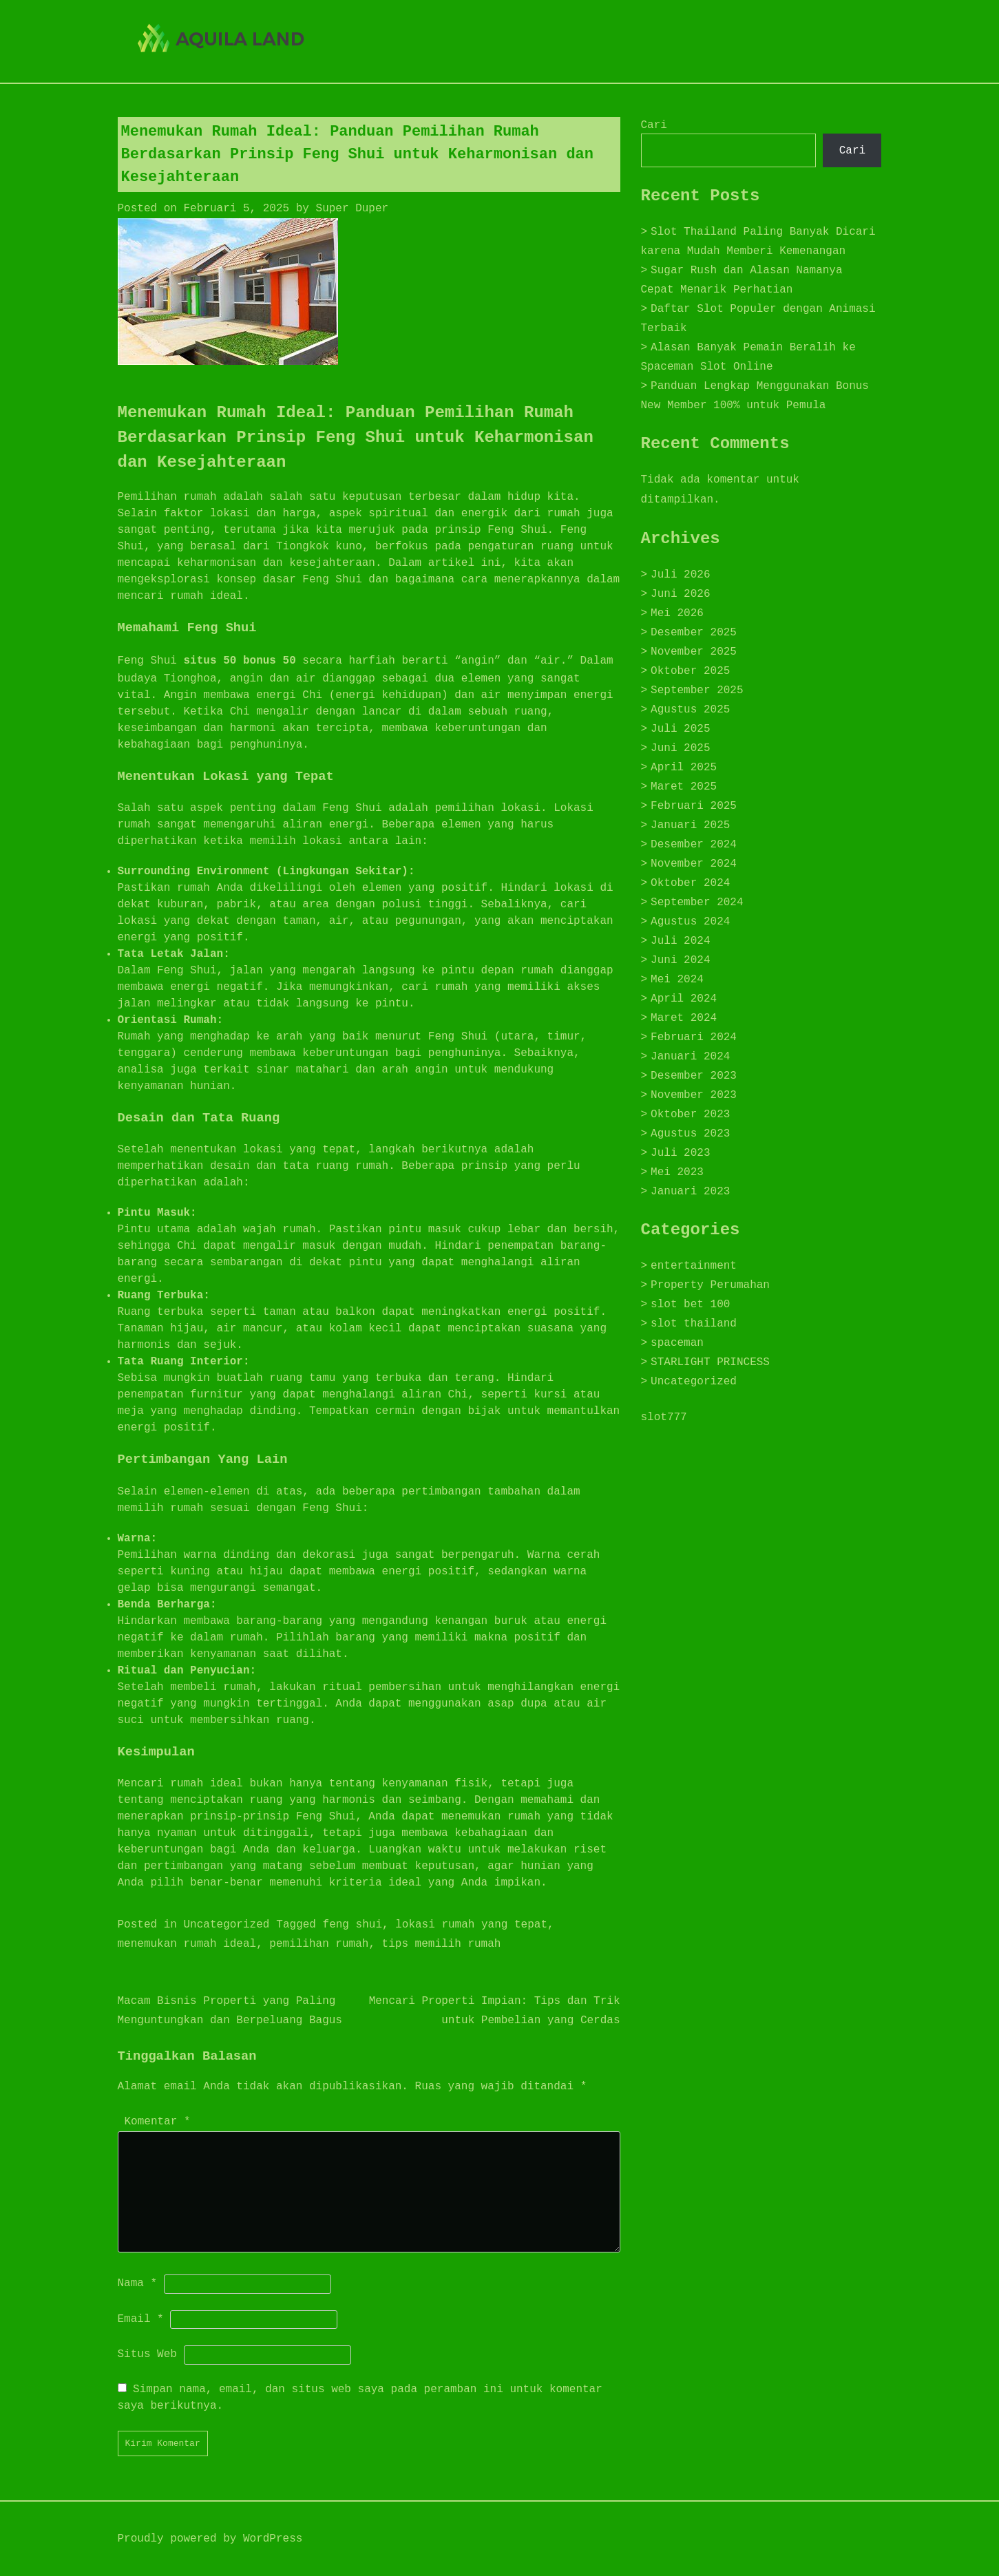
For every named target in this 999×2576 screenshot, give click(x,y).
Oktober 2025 (690, 671)
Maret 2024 (684, 1018)
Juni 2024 (680, 960)
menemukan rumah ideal (187, 1944)
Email (141, 2319)
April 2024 (684, 999)
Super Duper (352, 208)
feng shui (352, 1925)
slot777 (664, 1417)
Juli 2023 (680, 1153)
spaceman (677, 1343)
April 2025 (684, 767)
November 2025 (694, 652)
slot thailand (694, 1324)
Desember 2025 (694, 632)
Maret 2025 (684, 787)
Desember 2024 (694, 844)
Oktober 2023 (690, 1114)
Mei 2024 (677, 979)
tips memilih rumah (441, 1944)
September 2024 (697, 902)
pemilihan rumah (318, 1944)
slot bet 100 (690, 1304)
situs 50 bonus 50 (240, 661)
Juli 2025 (680, 729)
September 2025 (697, 690)
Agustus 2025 (690, 710)
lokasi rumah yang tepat (471, 1925)
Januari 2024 (690, 1057)
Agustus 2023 (690, 1134)
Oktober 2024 (690, 883)
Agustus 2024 (690, 922)
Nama (138, 2283)
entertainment (694, 1266)
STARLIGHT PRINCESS (710, 1362)
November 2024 (694, 864)
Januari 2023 (690, 1191)
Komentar (158, 2121)
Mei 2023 (677, 1172)
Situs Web (147, 2354)
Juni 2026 (680, 594)
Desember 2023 (694, 1076)
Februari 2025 (694, 806)
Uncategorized (227, 1925)
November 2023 (694, 1095)
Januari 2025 (690, 825)
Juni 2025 (680, 748)
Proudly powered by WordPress (210, 2539)
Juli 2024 (680, 941)
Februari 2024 (694, 1037)
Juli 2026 (680, 575)
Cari (654, 125)
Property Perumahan (710, 1285)
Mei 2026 (677, 613)
